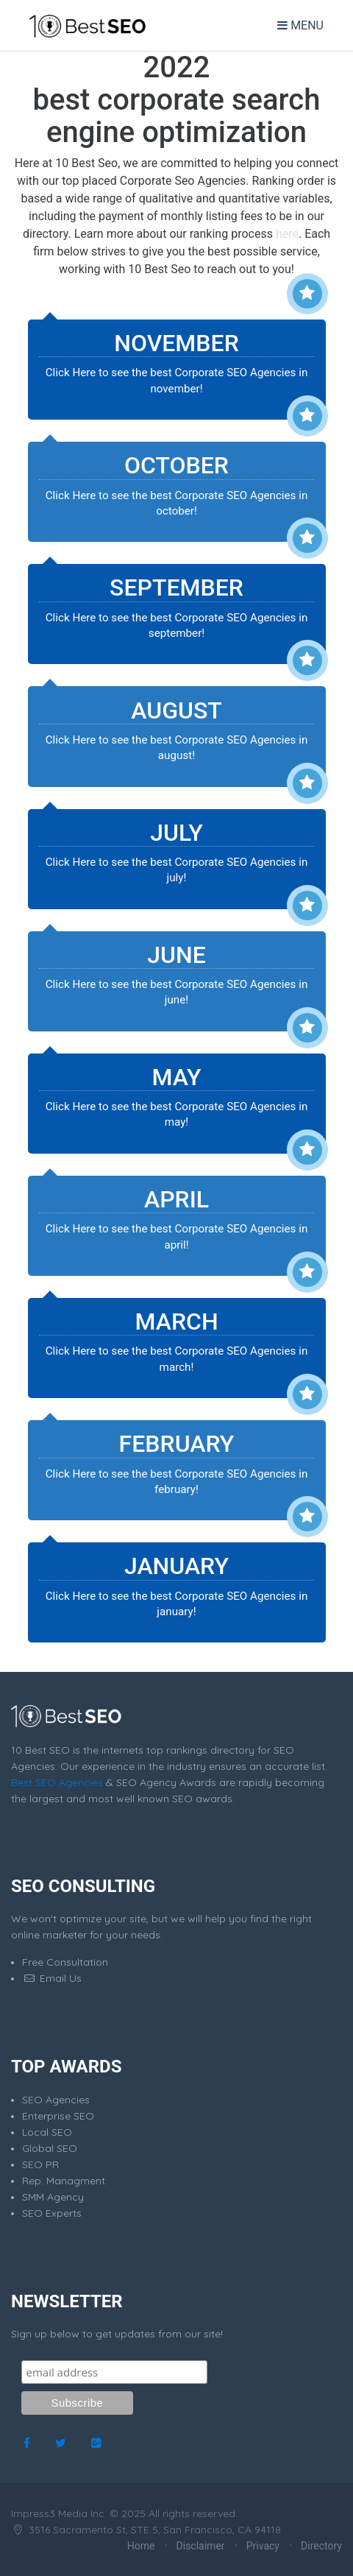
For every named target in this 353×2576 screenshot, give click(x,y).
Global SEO (49, 2148)
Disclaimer (200, 2546)
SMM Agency (53, 2196)
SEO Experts (52, 2213)
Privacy (262, 2546)
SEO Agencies (56, 2099)
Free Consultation (65, 1962)
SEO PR (40, 2164)
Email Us (52, 1978)
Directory (321, 2546)
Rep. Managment (63, 2180)
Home (141, 2546)
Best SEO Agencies (57, 1782)
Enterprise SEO (58, 2115)
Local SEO (47, 2132)
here (287, 234)
